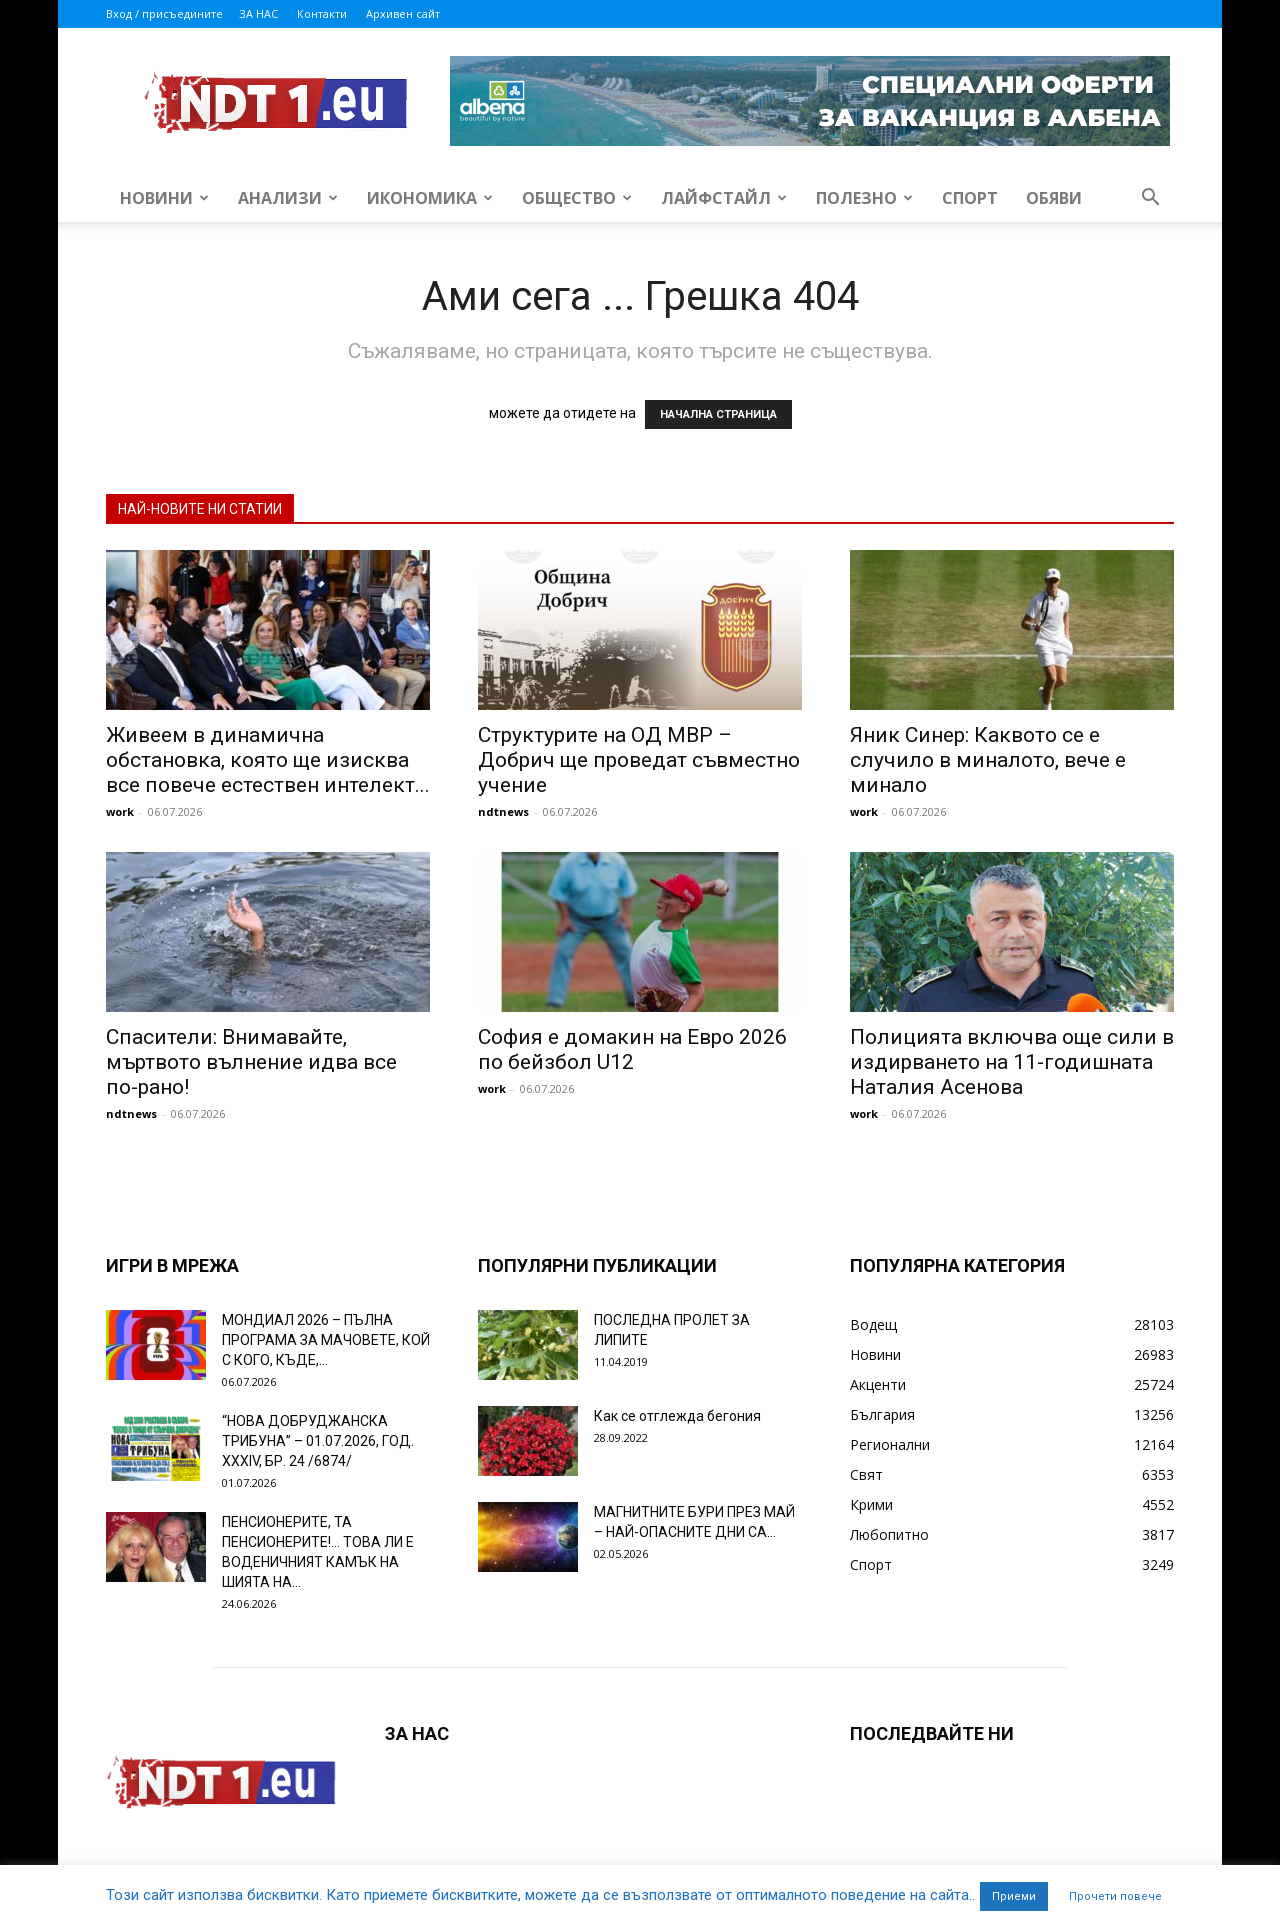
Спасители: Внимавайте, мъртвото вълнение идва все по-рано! (251, 1062)
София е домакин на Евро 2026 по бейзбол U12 (632, 1049)
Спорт (970, 198)
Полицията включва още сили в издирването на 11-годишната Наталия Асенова (1012, 1062)
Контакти (322, 13)
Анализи (288, 198)
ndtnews (503, 811)
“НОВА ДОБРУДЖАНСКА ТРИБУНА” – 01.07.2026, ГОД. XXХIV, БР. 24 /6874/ (318, 1441)
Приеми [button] (1014, 1896)
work (120, 811)
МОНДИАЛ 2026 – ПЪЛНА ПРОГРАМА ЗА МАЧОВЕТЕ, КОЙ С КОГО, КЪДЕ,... (326, 1340)
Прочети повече (1115, 1896)
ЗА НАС (258, 13)
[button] (1150, 199)
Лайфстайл (724, 198)
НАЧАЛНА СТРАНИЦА (718, 414)
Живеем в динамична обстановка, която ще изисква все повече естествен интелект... (268, 760)
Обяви (1054, 198)
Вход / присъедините (164, 13)
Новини (164, 198)
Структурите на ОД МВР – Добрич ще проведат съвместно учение (639, 760)
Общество (577, 198)
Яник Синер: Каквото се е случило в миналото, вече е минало (988, 760)
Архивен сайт (403, 13)
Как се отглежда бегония (677, 1416)
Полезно (864, 198)
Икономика (430, 198)
